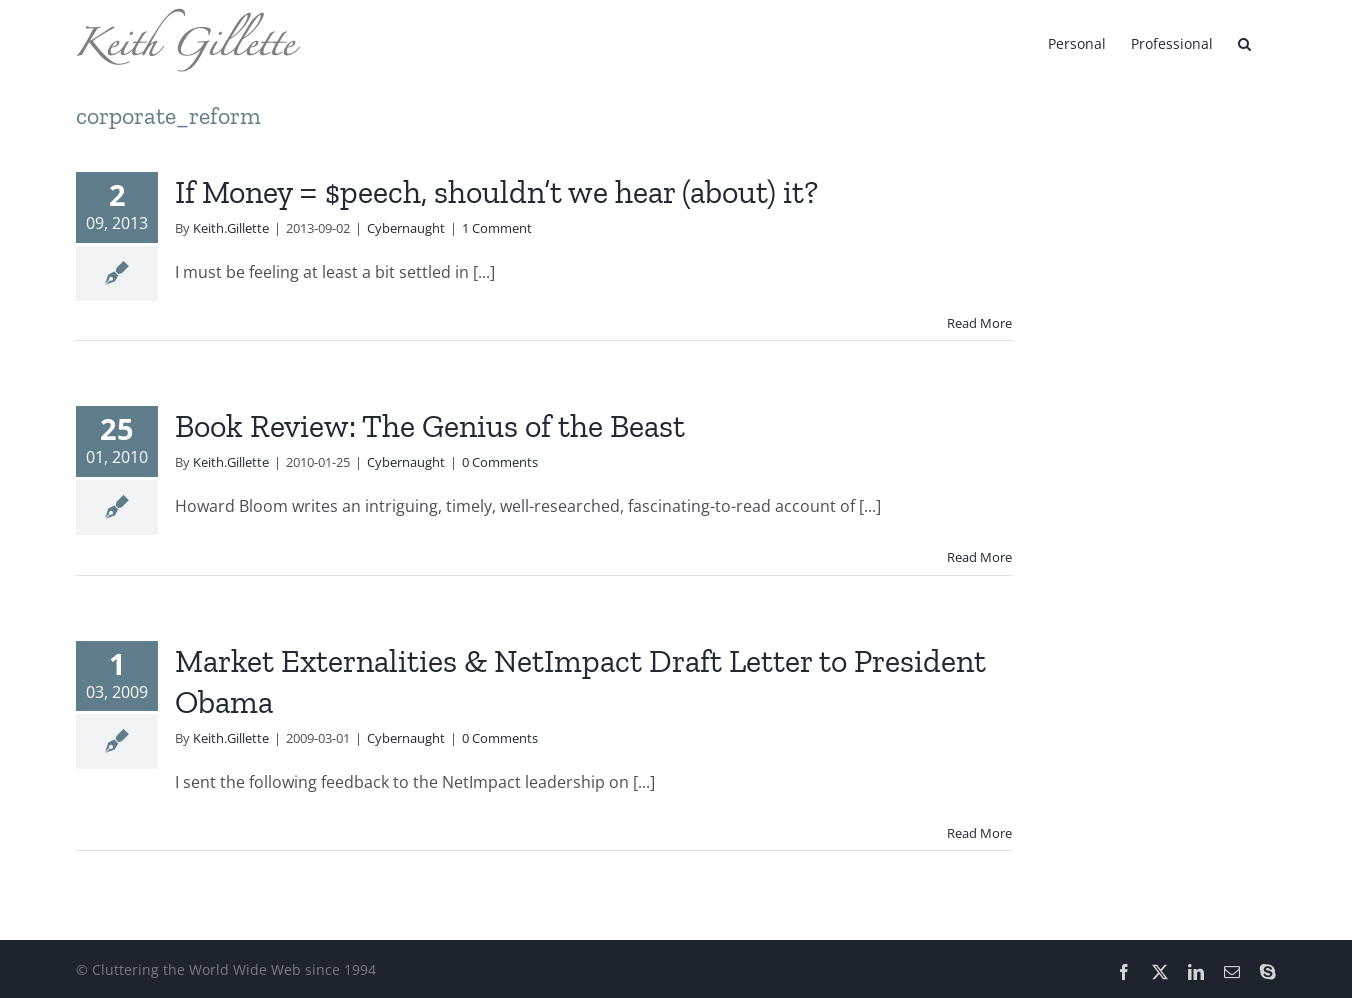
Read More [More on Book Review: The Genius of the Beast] (979, 557)
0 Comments (500, 462)
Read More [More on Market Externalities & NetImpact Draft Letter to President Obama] (979, 833)
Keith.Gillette (231, 228)
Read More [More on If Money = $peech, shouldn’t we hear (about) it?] (979, 323)
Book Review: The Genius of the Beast (430, 426)
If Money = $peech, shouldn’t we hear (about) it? (496, 192)
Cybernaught (406, 228)
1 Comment (497, 228)
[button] (1244, 42)
